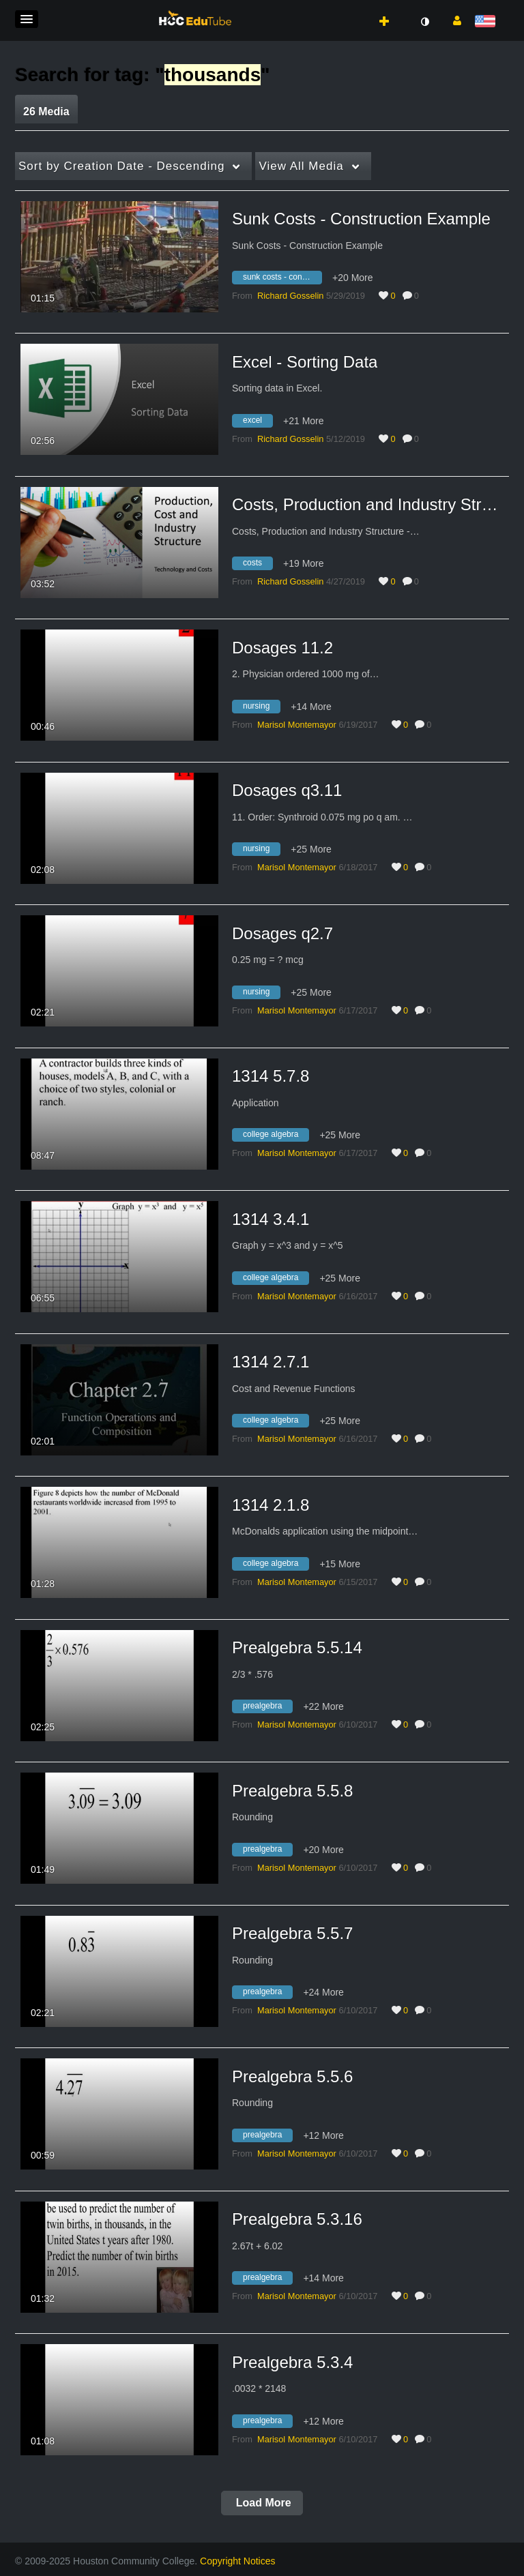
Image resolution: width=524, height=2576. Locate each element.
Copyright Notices (238, 2561)
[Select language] (487, 22)
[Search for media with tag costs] (257, 565)
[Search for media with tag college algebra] (275, 1136)
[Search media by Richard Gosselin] (290, 296)
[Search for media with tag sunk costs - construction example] (282, 279)
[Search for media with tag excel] (257, 422)
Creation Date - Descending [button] (121, 166)
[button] (26, 19)
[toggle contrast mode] (424, 22)
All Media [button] (301, 166)
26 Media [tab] (46, 111)
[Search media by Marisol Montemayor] (296, 725)
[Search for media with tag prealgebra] (267, 1708)
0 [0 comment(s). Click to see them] (419, 296)
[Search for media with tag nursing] (261, 707)
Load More (262, 2502)
